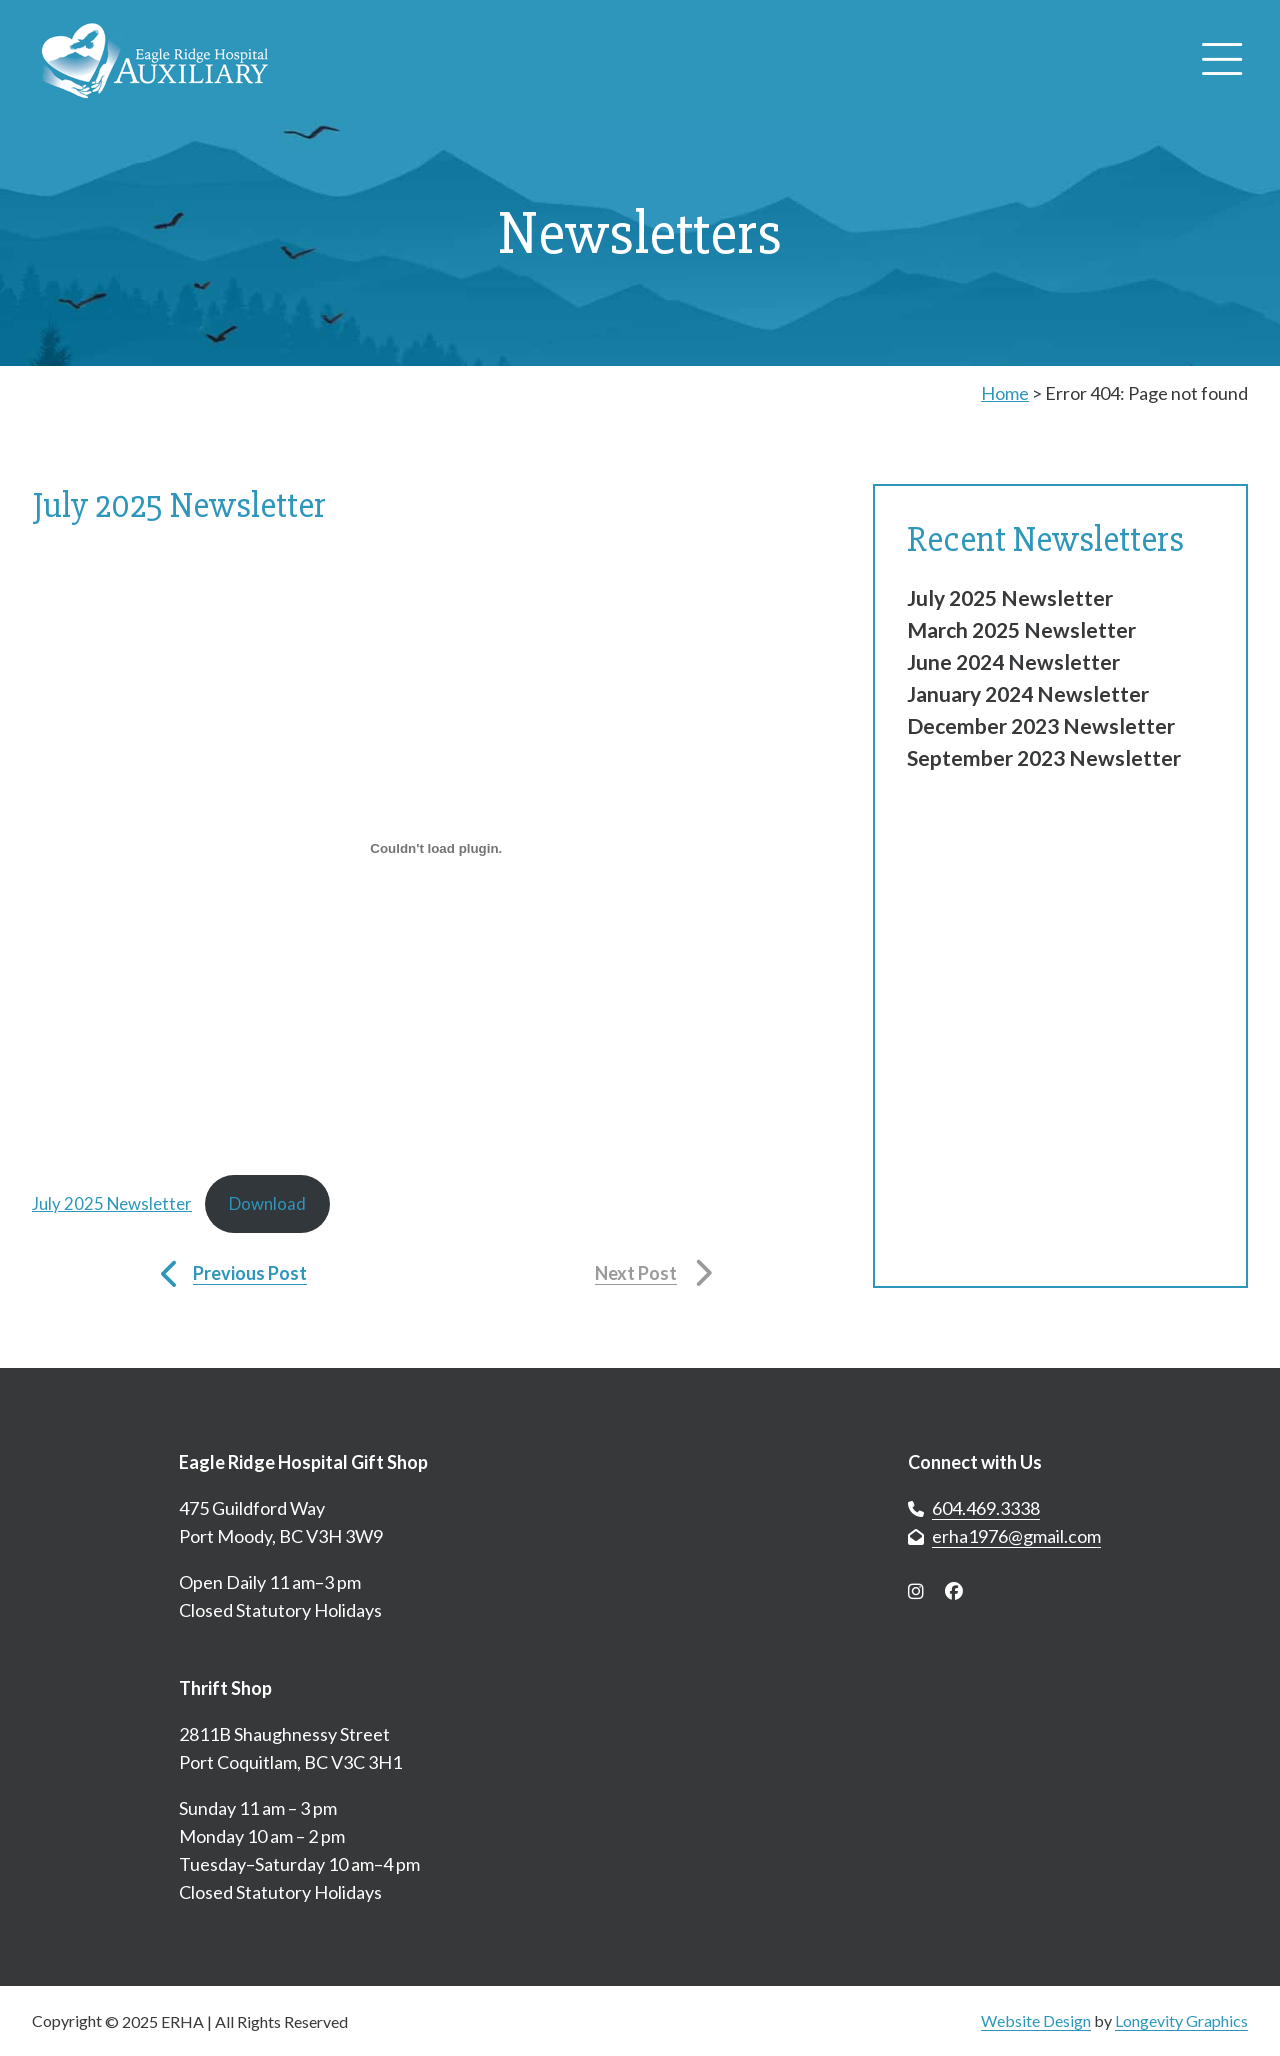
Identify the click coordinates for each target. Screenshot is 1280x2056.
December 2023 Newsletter (1041, 725)
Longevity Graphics (1181, 2020)
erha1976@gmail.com (1016, 1536)
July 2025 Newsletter (112, 1203)
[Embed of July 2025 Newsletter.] (436, 848)
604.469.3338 (986, 1508)
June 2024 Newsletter (1013, 661)
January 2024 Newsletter (1028, 693)
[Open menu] (1222, 61)
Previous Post (250, 1273)
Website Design (1036, 2020)
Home (1005, 393)
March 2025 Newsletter (1021, 629)
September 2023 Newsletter (1044, 757)
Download (267, 1203)
